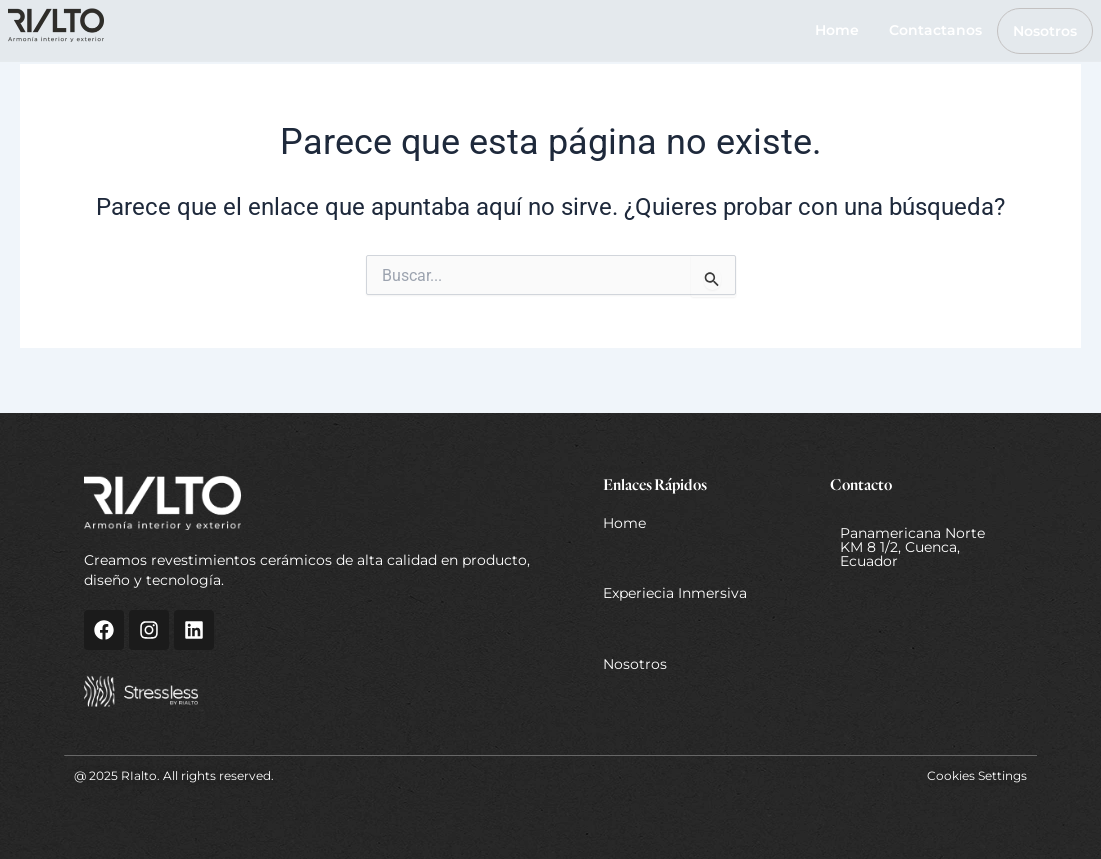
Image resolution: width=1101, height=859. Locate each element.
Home (837, 30)
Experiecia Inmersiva (675, 593)
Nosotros (1045, 31)
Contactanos (935, 30)
